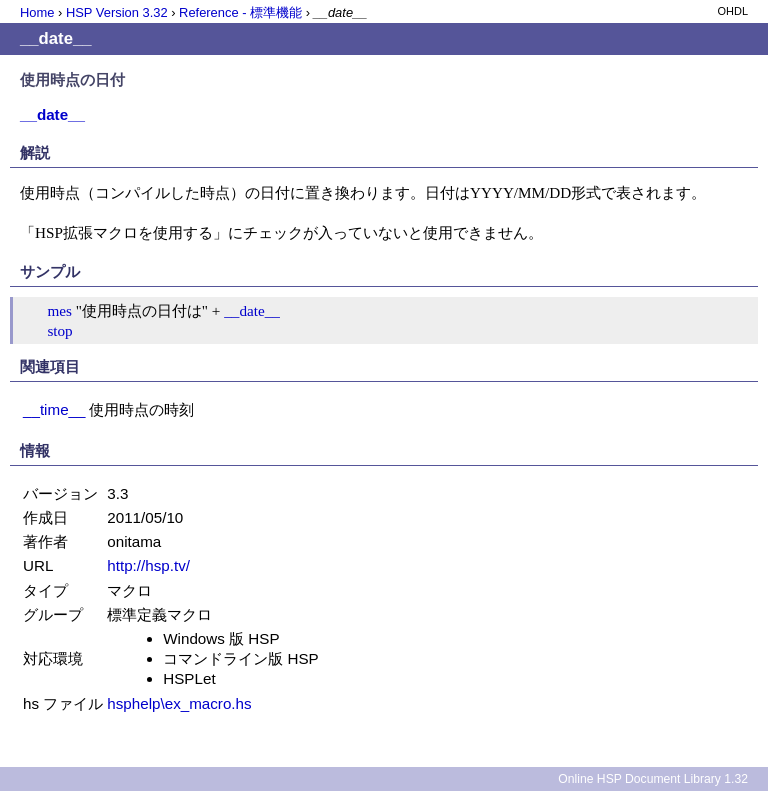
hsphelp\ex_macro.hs (179, 703)
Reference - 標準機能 (240, 12)
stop (59, 330)
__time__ (54, 409)
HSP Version (117, 12)
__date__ (252, 310)
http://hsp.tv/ (148, 565)
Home (37, 12)
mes (59, 310)
